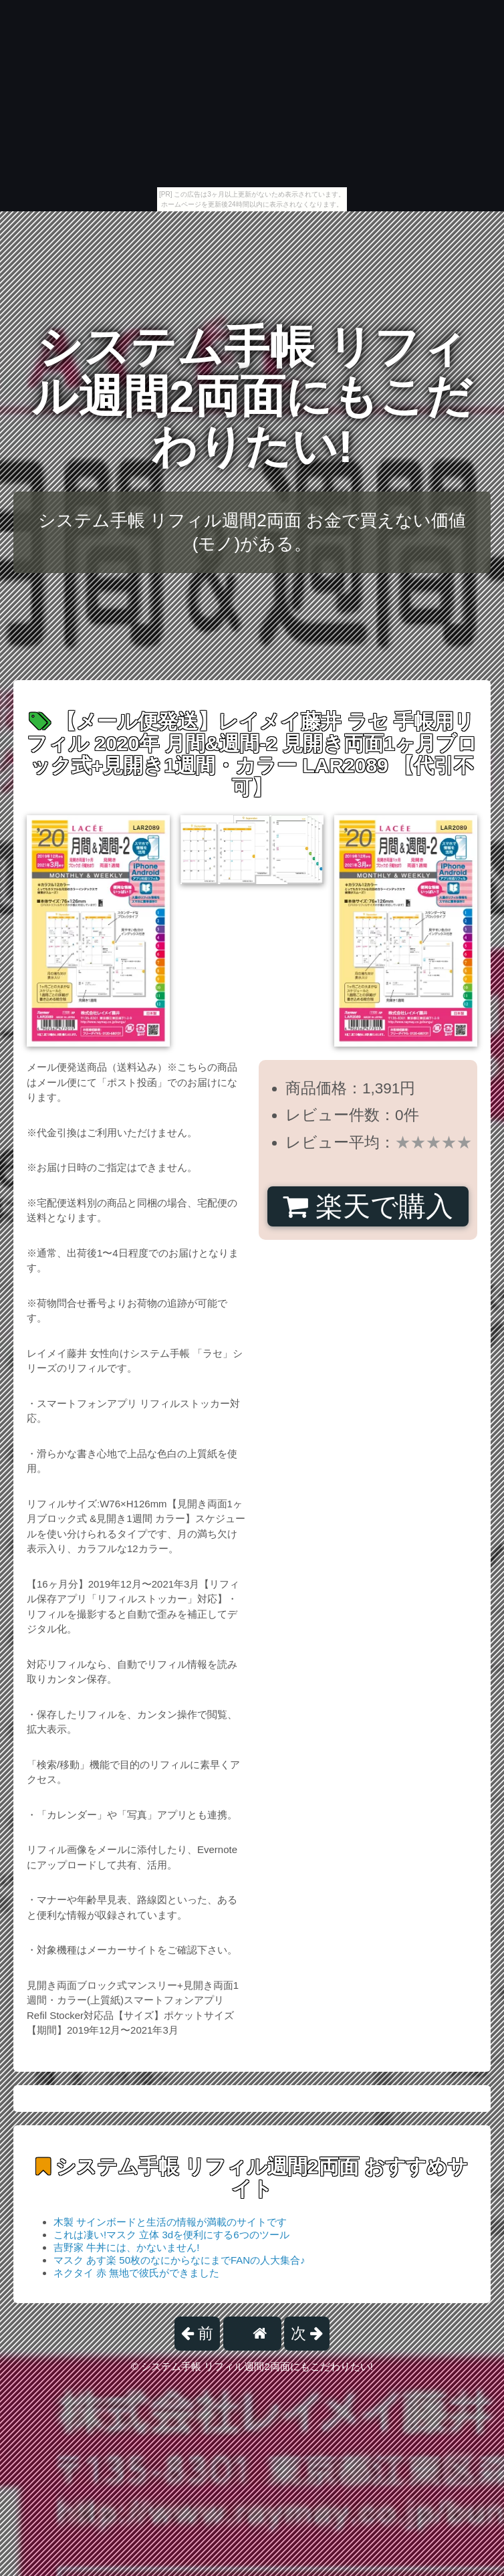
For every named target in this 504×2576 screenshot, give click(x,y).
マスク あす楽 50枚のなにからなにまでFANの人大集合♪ (179, 2260)
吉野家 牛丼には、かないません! (126, 2247)
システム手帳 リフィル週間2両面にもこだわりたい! (252, 396)
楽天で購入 (368, 1206)
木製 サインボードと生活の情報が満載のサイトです (170, 2222)
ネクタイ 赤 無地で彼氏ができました (136, 2272)
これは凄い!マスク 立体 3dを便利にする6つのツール (171, 2234)
